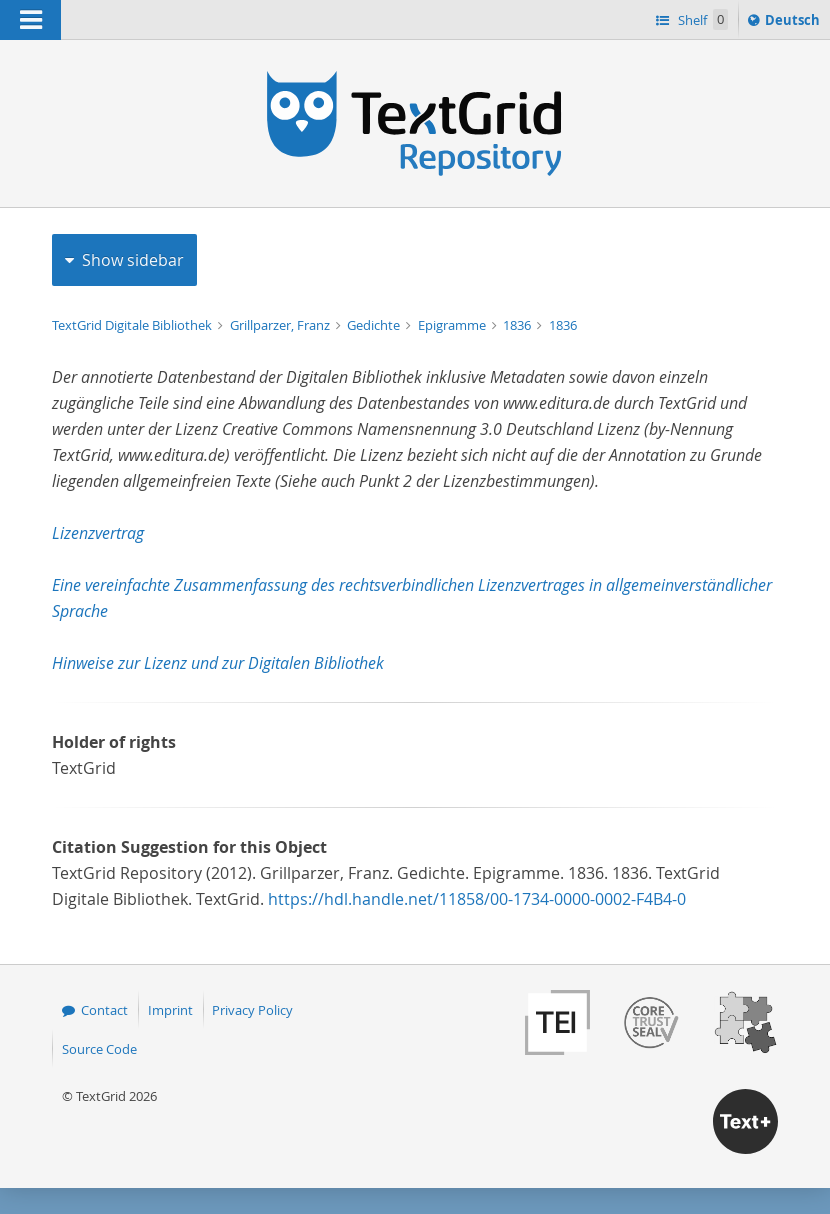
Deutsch (794, 23)
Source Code (99, 1049)
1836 (518, 325)
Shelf (701, 19)
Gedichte (375, 325)
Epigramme (453, 325)
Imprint (170, 1010)
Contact (104, 1010)
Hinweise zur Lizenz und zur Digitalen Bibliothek (218, 663)
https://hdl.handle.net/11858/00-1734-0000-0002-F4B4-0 (477, 899)
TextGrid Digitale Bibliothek (133, 325)
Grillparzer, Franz (281, 325)
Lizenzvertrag (98, 533)
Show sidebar (133, 260)
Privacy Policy (252, 1010)
